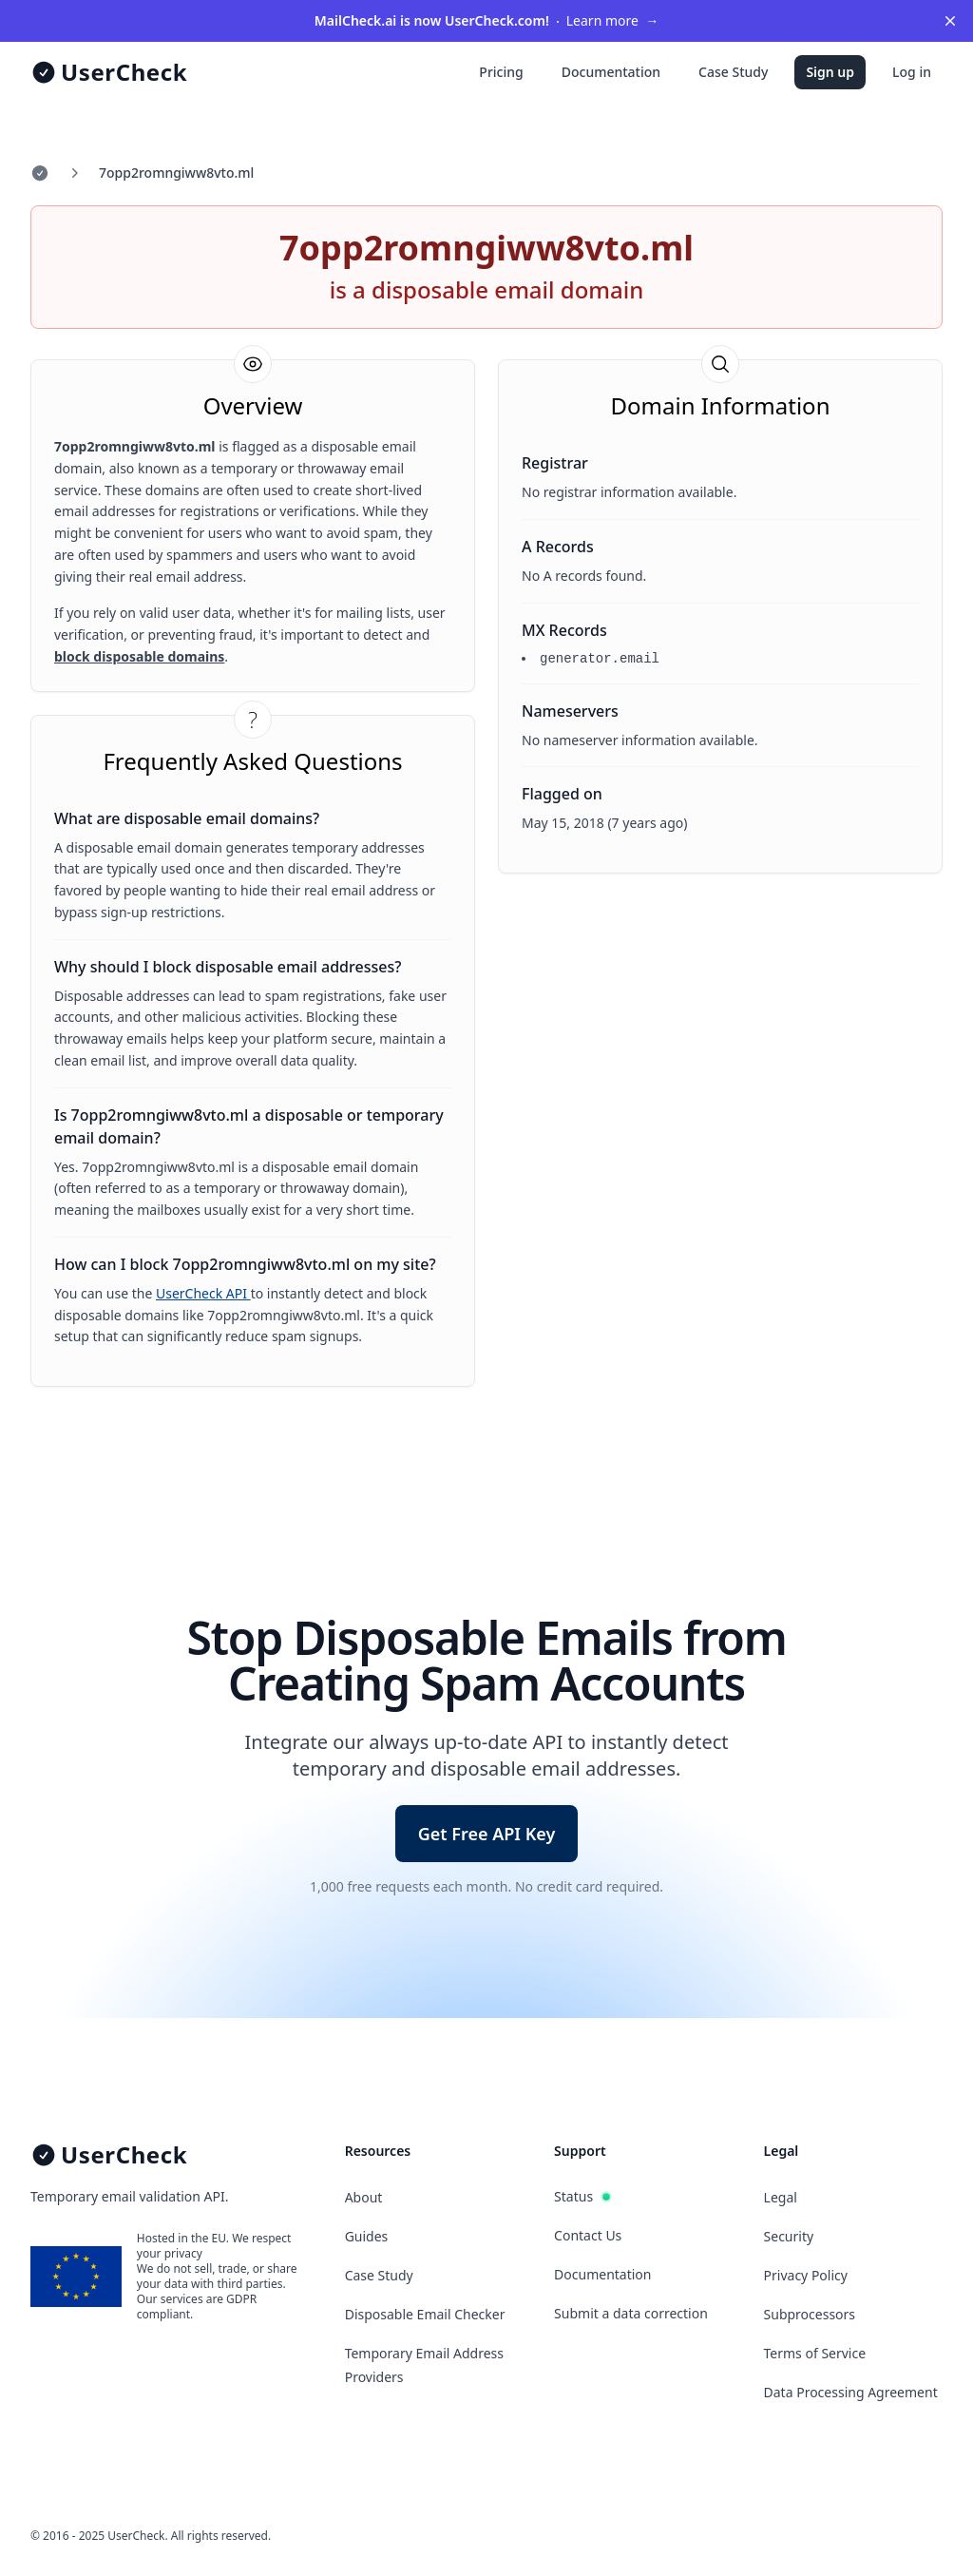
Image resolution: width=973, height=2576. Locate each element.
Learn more (486, 20)
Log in (911, 72)
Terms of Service (815, 2353)
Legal (780, 2197)
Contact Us (587, 2235)
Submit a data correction (631, 2313)
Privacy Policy (806, 2275)
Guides (367, 2236)
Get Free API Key (487, 1833)
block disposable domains (139, 656)
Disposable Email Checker (425, 2314)
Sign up (830, 72)
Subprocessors (810, 2314)
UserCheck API (203, 1293)
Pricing (501, 72)
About (364, 2197)
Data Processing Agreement (851, 2392)
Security (789, 2236)
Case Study (733, 72)
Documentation (611, 72)
